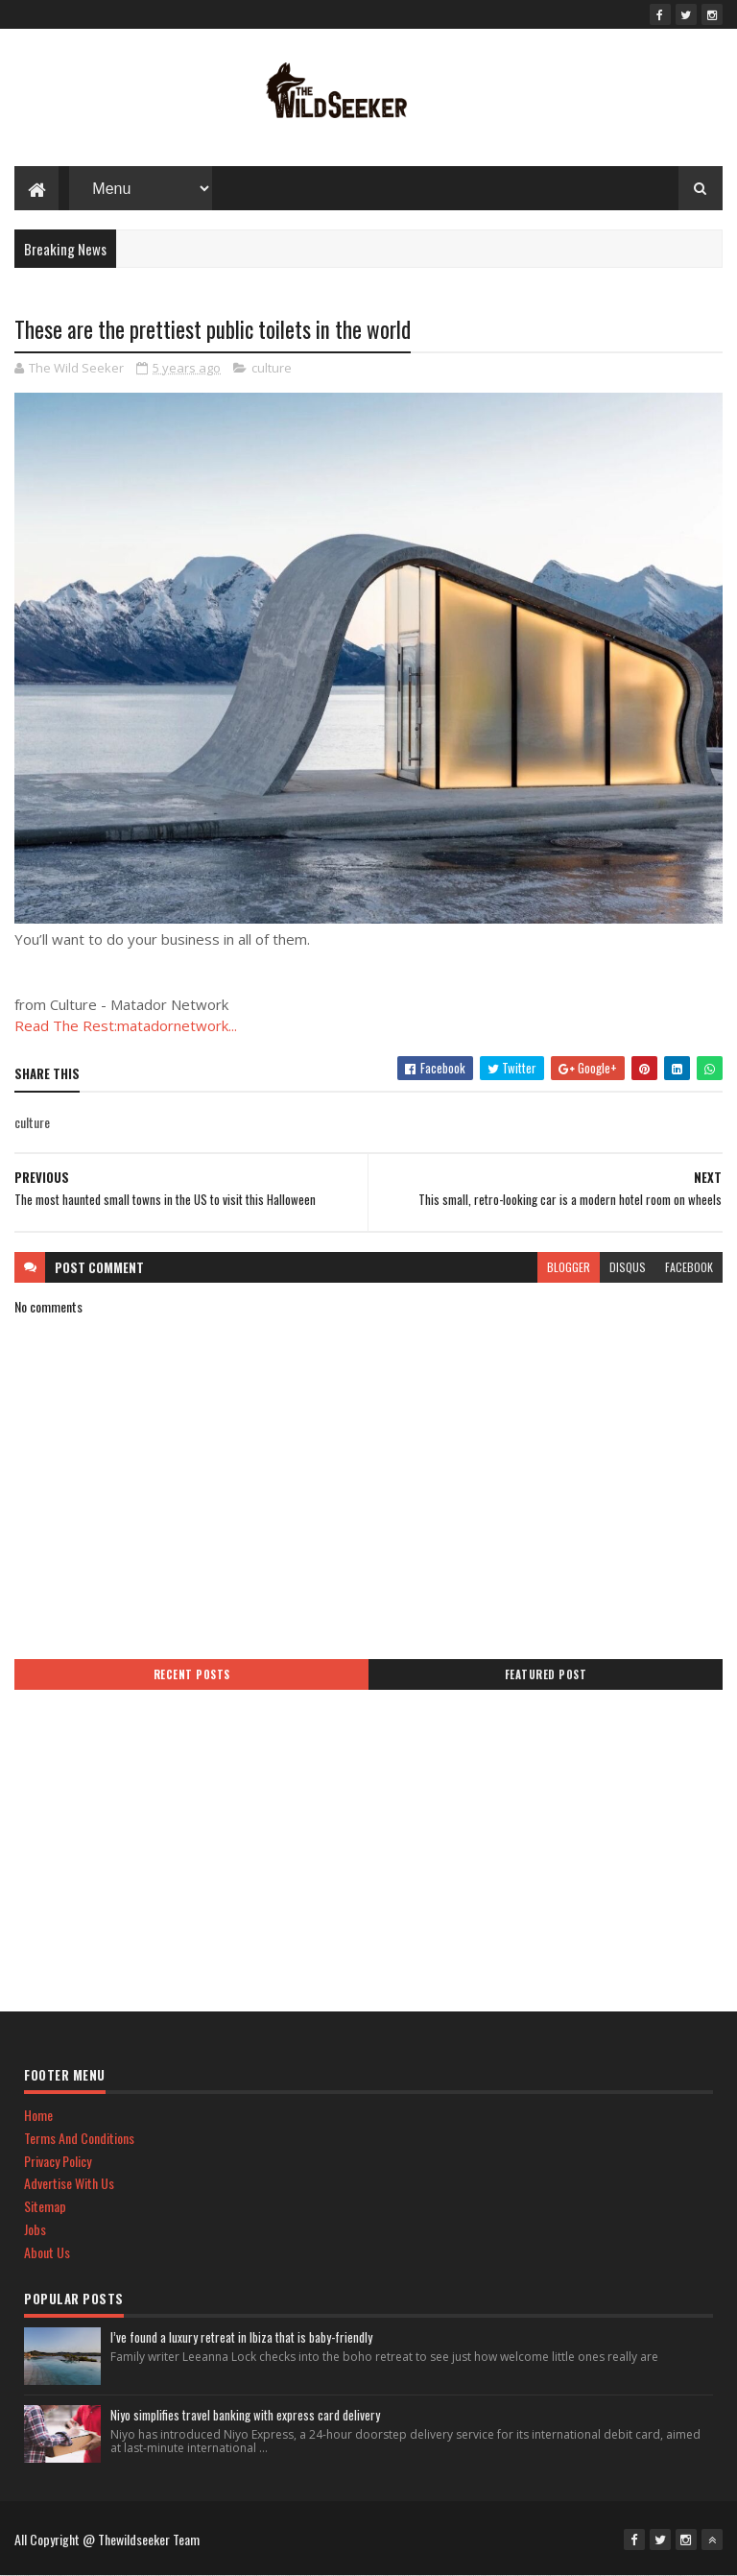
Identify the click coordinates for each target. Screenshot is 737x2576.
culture (271, 367)
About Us (47, 2252)
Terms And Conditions (79, 2138)
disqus (627, 1267)
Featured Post (546, 1674)
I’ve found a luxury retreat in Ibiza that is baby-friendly (241, 2337)
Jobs (35, 2229)
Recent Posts (192, 1674)
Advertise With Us (69, 2183)
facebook (689, 1267)
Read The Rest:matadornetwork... (125, 1025)
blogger (568, 1267)
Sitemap (45, 2206)
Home (38, 2115)
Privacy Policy (57, 2161)
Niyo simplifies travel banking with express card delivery (245, 2414)
